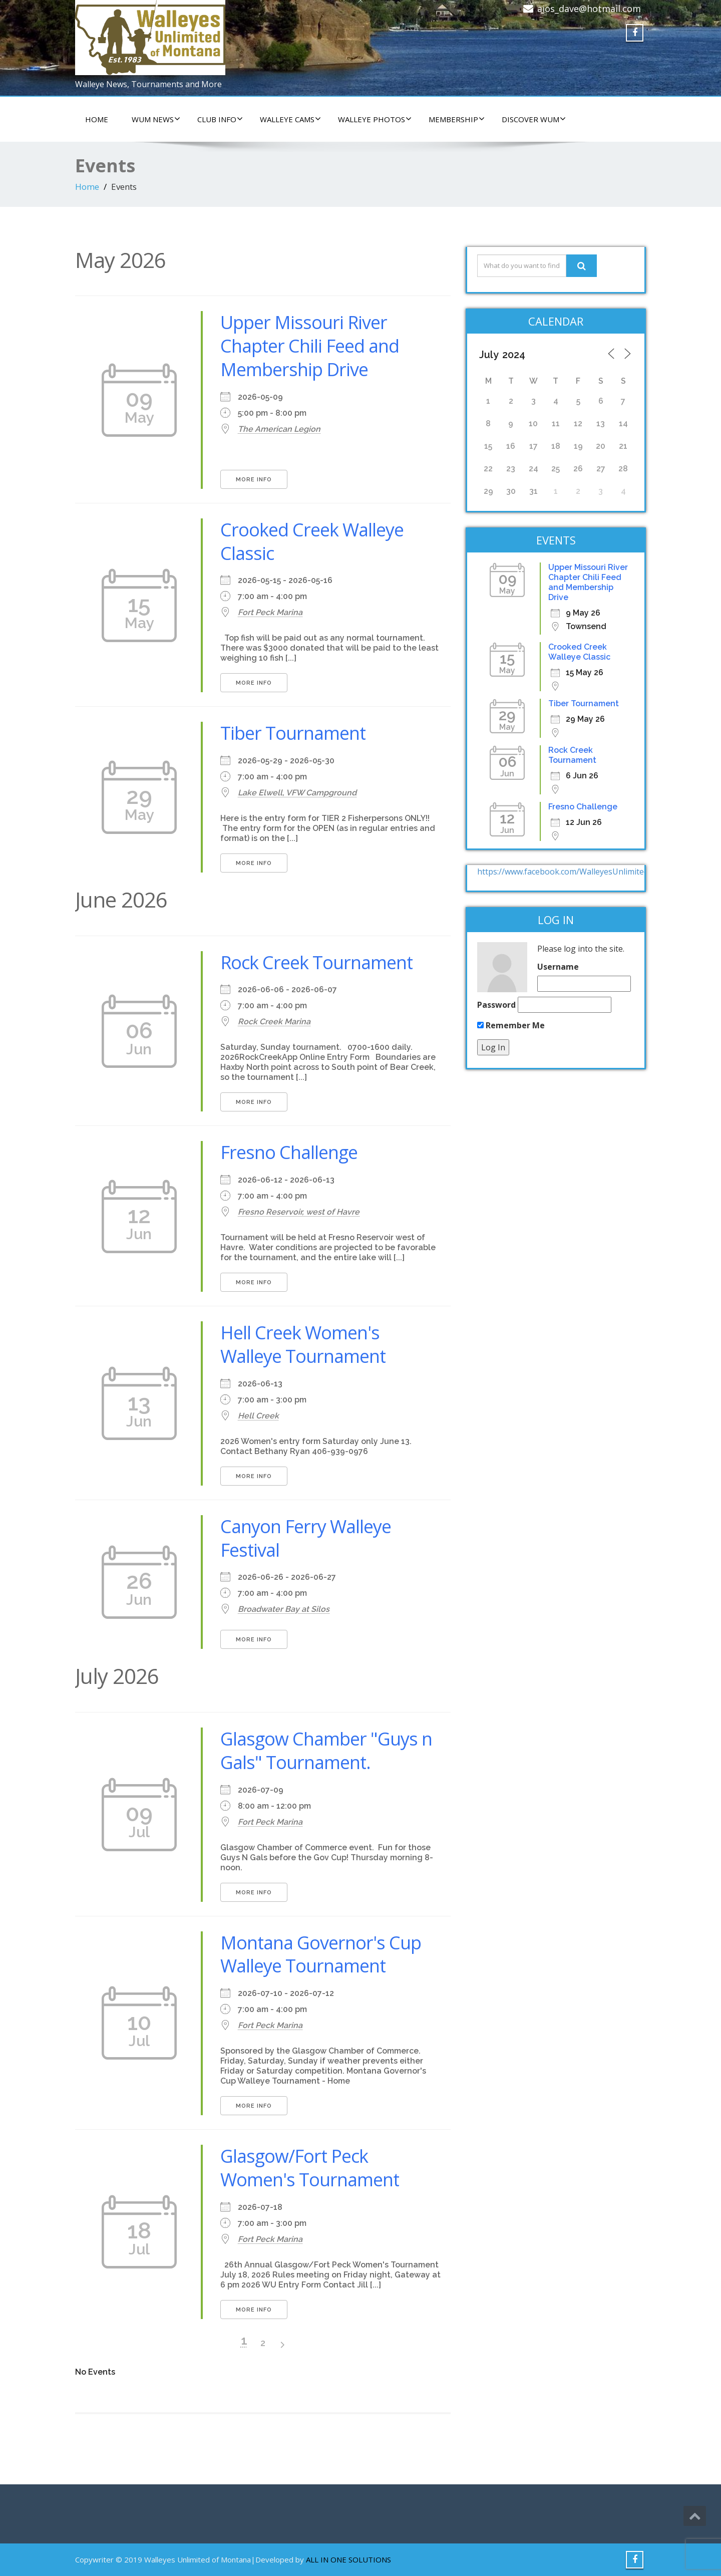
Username (558, 966)
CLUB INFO (220, 119)
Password (496, 1004)
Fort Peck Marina (270, 612)
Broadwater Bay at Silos (283, 1609)
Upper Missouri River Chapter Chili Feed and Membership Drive (309, 346)
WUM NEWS (156, 119)
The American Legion (279, 429)
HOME (96, 119)
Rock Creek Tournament (316, 962)
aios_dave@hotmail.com (589, 9)
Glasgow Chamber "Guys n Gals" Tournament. (326, 1751)
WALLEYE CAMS (290, 119)
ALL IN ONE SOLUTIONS (348, 2559)
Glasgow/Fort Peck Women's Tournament (309, 2168)
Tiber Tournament (293, 733)
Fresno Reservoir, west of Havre (298, 1212)
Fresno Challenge (288, 1152)
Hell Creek (258, 1415)
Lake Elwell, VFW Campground (297, 792)
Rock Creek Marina (274, 1021)
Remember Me (511, 1025)
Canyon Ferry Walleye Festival (305, 1538)
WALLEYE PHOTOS (375, 119)
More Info (254, 479)
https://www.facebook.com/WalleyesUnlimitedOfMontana (584, 871)
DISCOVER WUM (534, 119)
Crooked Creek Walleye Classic (312, 541)
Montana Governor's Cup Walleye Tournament (320, 1954)
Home (87, 186)
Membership (457, 119)
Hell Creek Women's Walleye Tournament (303, 1344)
